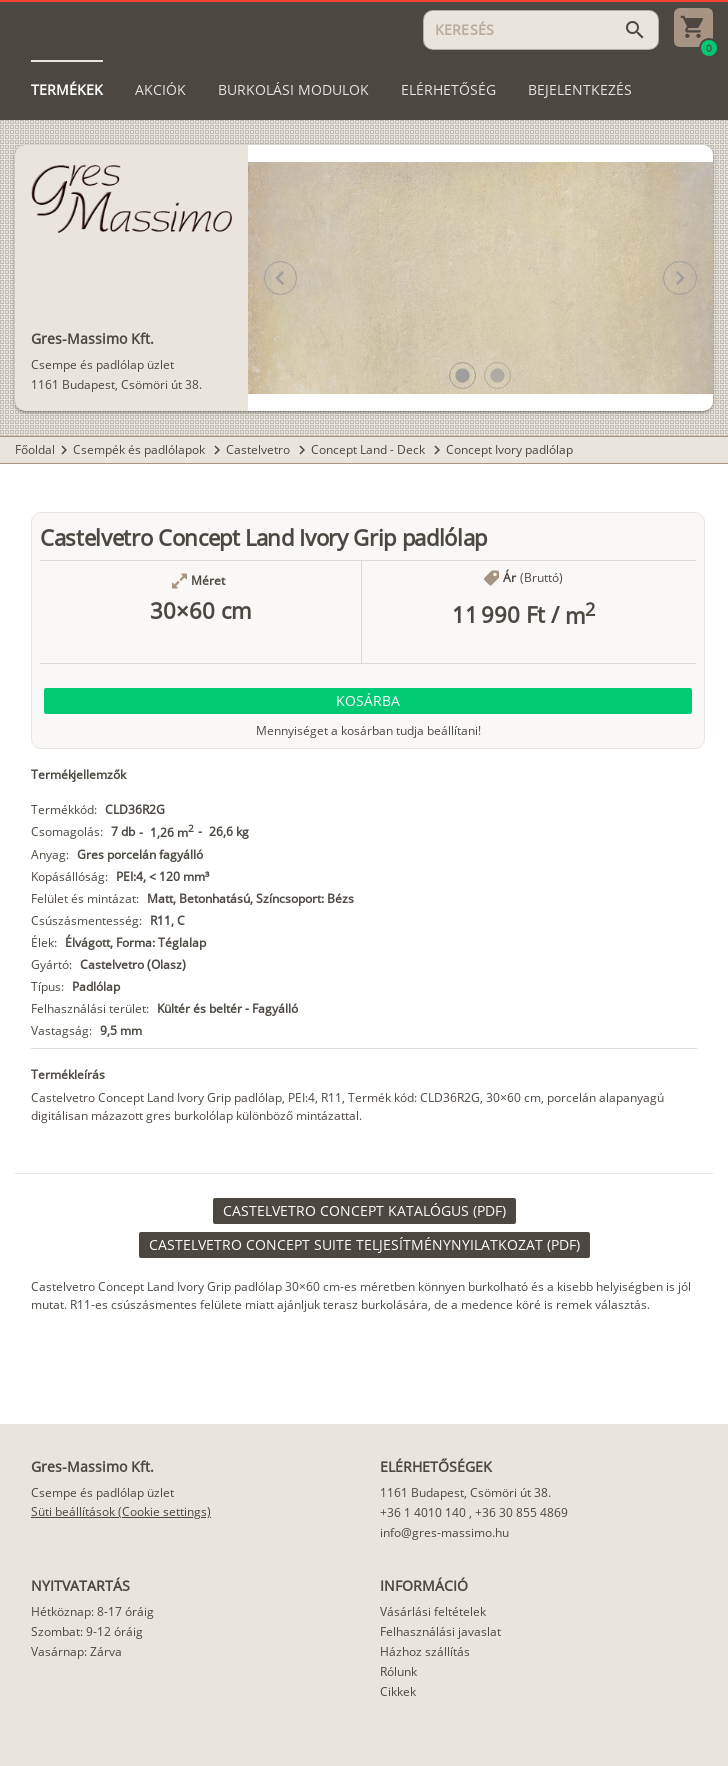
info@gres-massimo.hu (444, 1532)
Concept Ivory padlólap (509, 449)
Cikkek (398, 1691)
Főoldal (35, 449)
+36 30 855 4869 (521, 1512)
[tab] (67, 90)
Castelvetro (259, 449)
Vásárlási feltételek (433, 1611)
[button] (462, 375)
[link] (364, 1211)
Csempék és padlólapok (140, 449)
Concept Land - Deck (369, 449)
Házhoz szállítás (425, 1651)
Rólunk (398, 1671)
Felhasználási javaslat (440, 1631)
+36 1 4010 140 (423, 1512)
